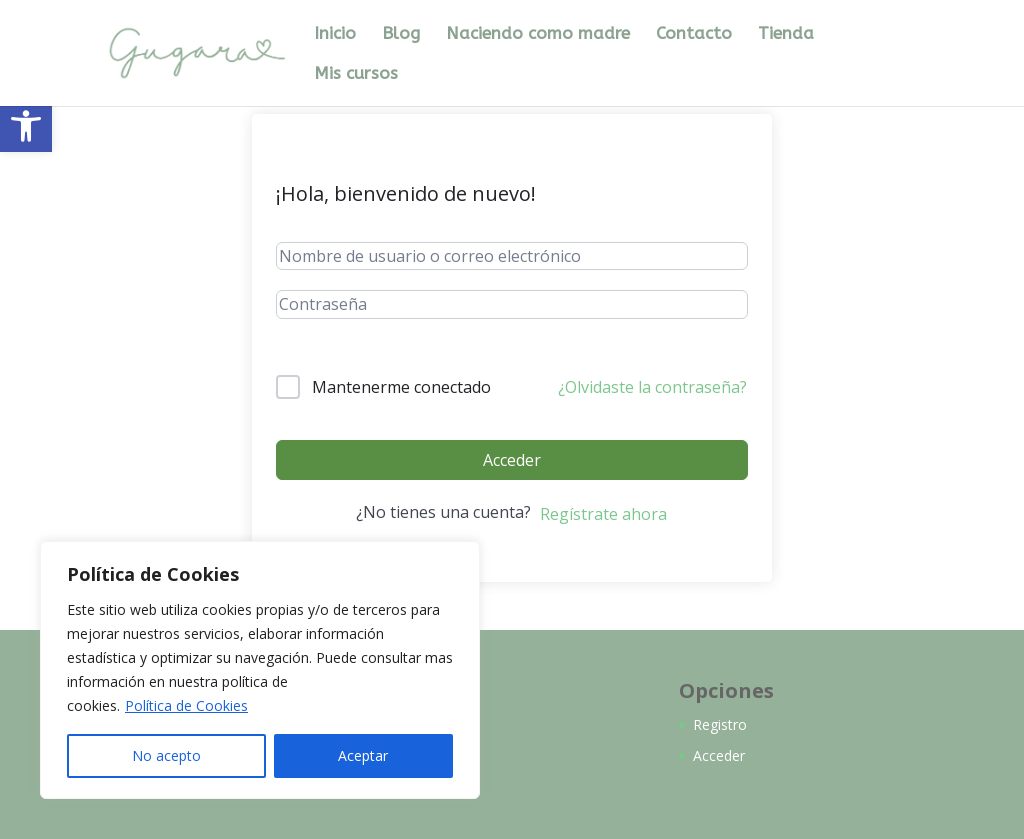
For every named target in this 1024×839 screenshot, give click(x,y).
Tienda (786, 34)
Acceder (512, 460)
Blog (401, 34)
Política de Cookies (186, 705)
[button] (26, 126)
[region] (260, 670)
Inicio (335, 34)
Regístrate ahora (603, 514)
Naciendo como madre (538, 34)
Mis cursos (356, 74)
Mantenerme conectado (401, 387)
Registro (720, 724)
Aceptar (363, 755)
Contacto (694, 34)
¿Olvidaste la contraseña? (652, 387)
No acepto (166, 755)
